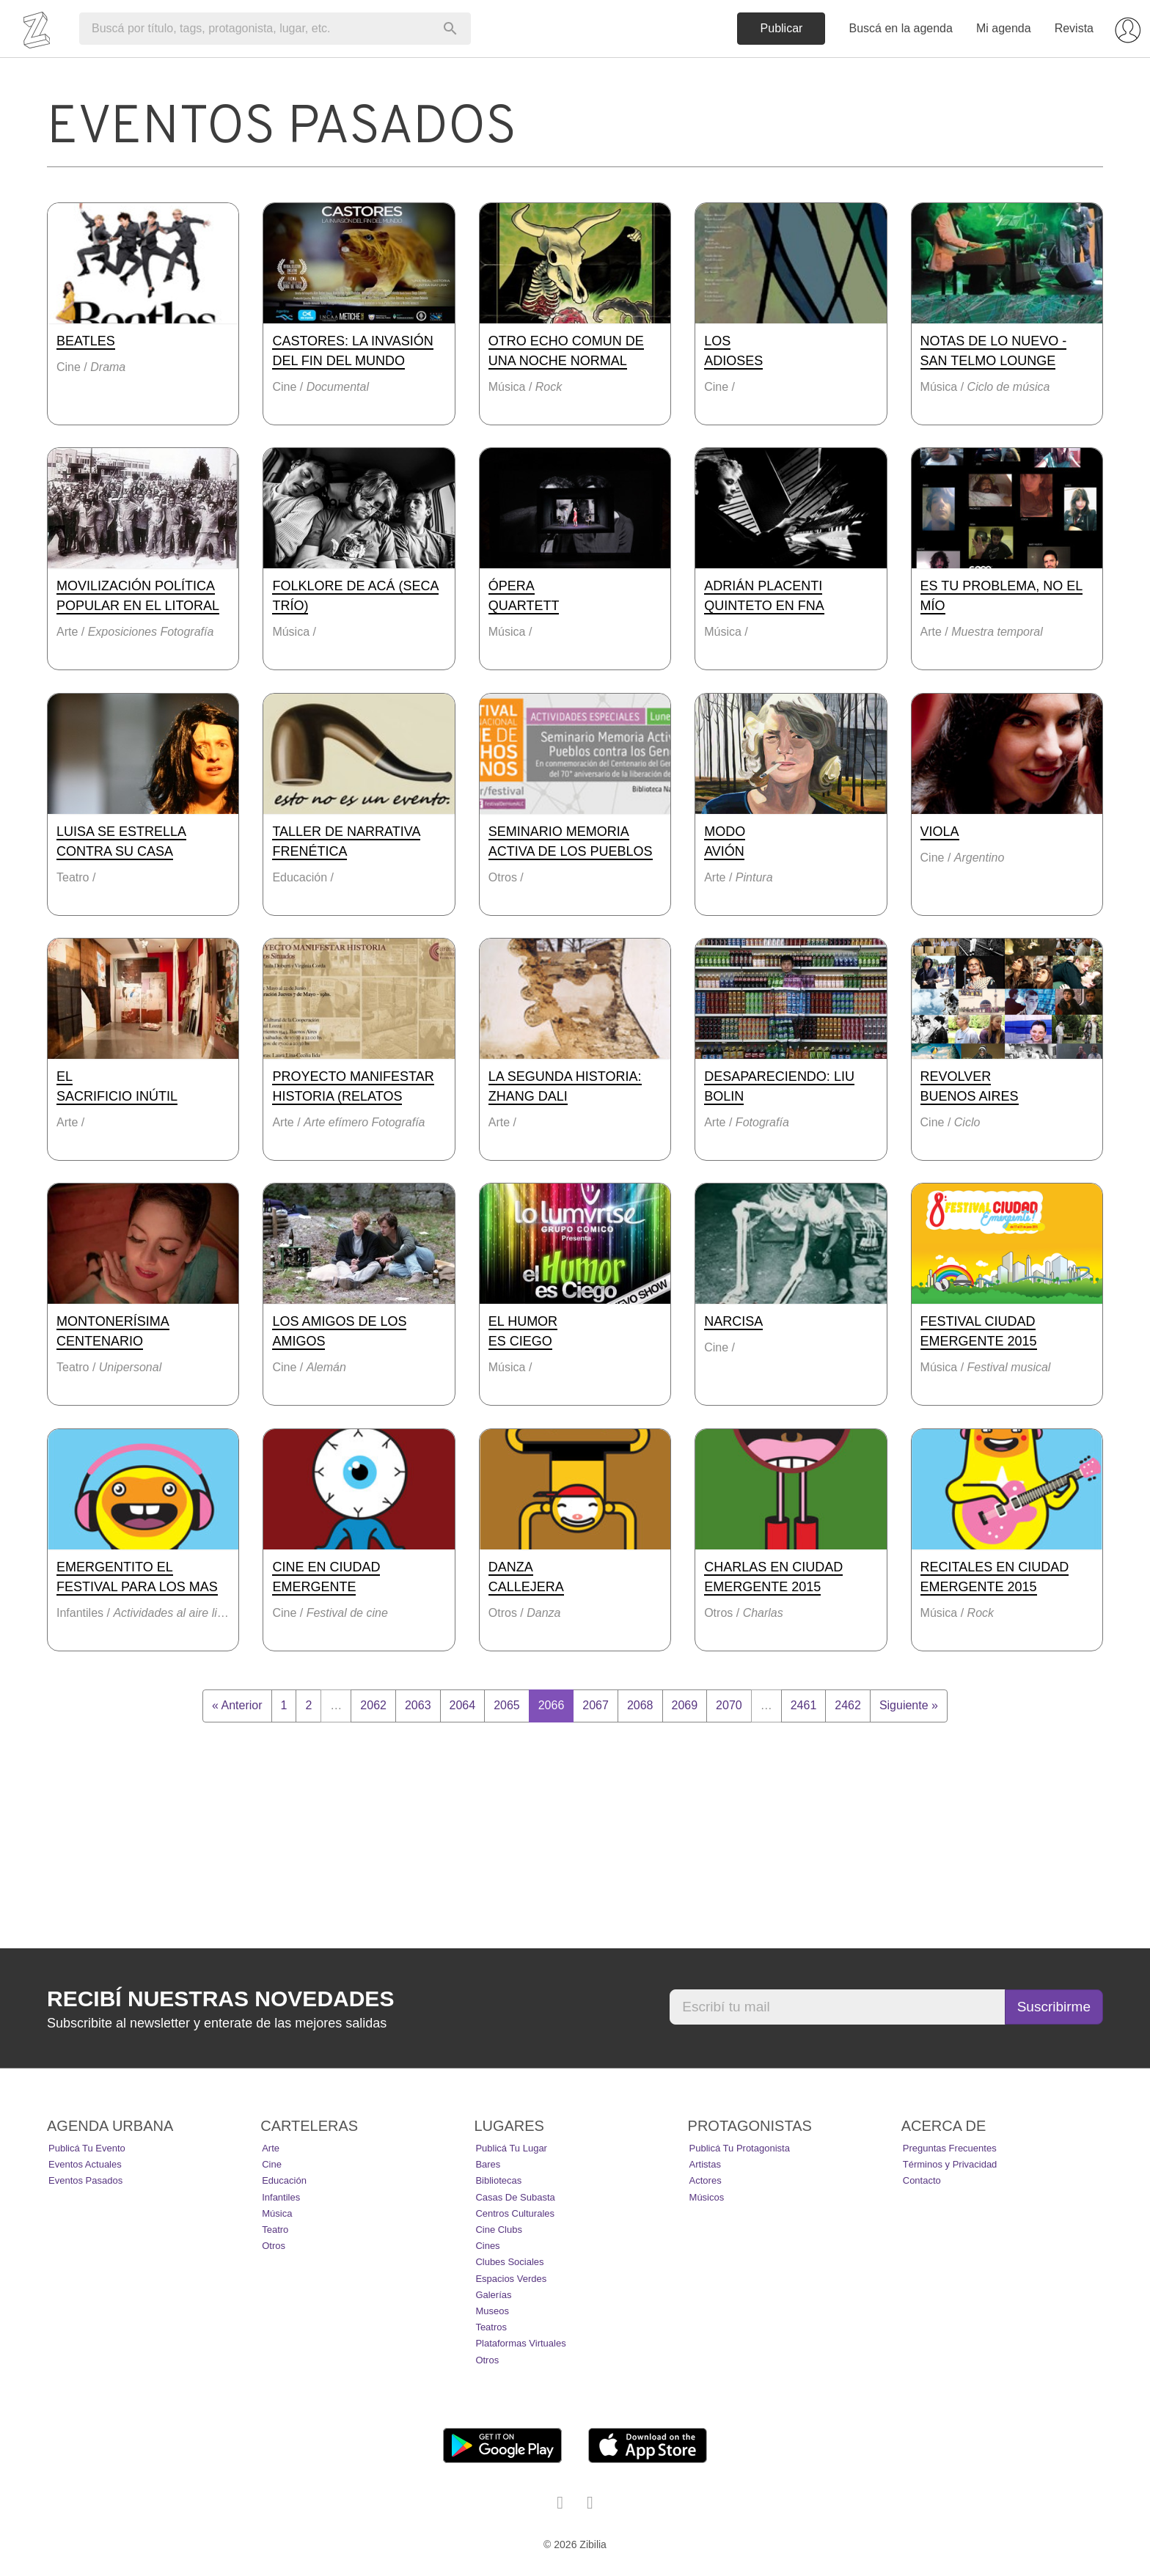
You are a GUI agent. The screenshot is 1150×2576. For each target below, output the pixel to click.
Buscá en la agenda (900, 28)
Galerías (493, 2294)
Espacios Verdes (510, 2278)
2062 (373, 1705)
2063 (418, 1705)
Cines (487, 2245)
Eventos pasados (85, 2180)
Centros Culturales (514, 2213)
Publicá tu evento (86, 2148)
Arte (270, 2148)
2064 (463, 1705)
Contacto (922, 2180)
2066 (551, 1705)
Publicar (782, 28)
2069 (685, 1705)
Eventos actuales (85, 2164)
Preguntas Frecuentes (950, 2148)
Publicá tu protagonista (739, 2148)
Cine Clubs (498, 2229)
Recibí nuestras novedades (220, 1998)
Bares (487, 2164)
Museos (492, 2310)
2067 (595, 1705)
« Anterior (237, 1705)
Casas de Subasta (514, 2197)
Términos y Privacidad (950, 2164)
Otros (273, 2245)
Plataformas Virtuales (520, 2343)
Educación (284, 2180)
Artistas (705, 2164)
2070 (729, 1705)
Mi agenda (1003, 28)
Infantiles (281, 2197)
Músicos (707, 2197)
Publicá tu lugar (511, 2148)
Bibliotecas (498, 2180)
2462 (848, 1705)
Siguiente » (908, 1705)
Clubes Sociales (509, 2261)
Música (277, 2213)
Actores (705, 2180)
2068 (640, 1705)
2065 (507, 1705)
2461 (804, 1705)
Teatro (275, 2229)
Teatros (491, 2327)
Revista (1074, 28)
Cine (272, 2164)
